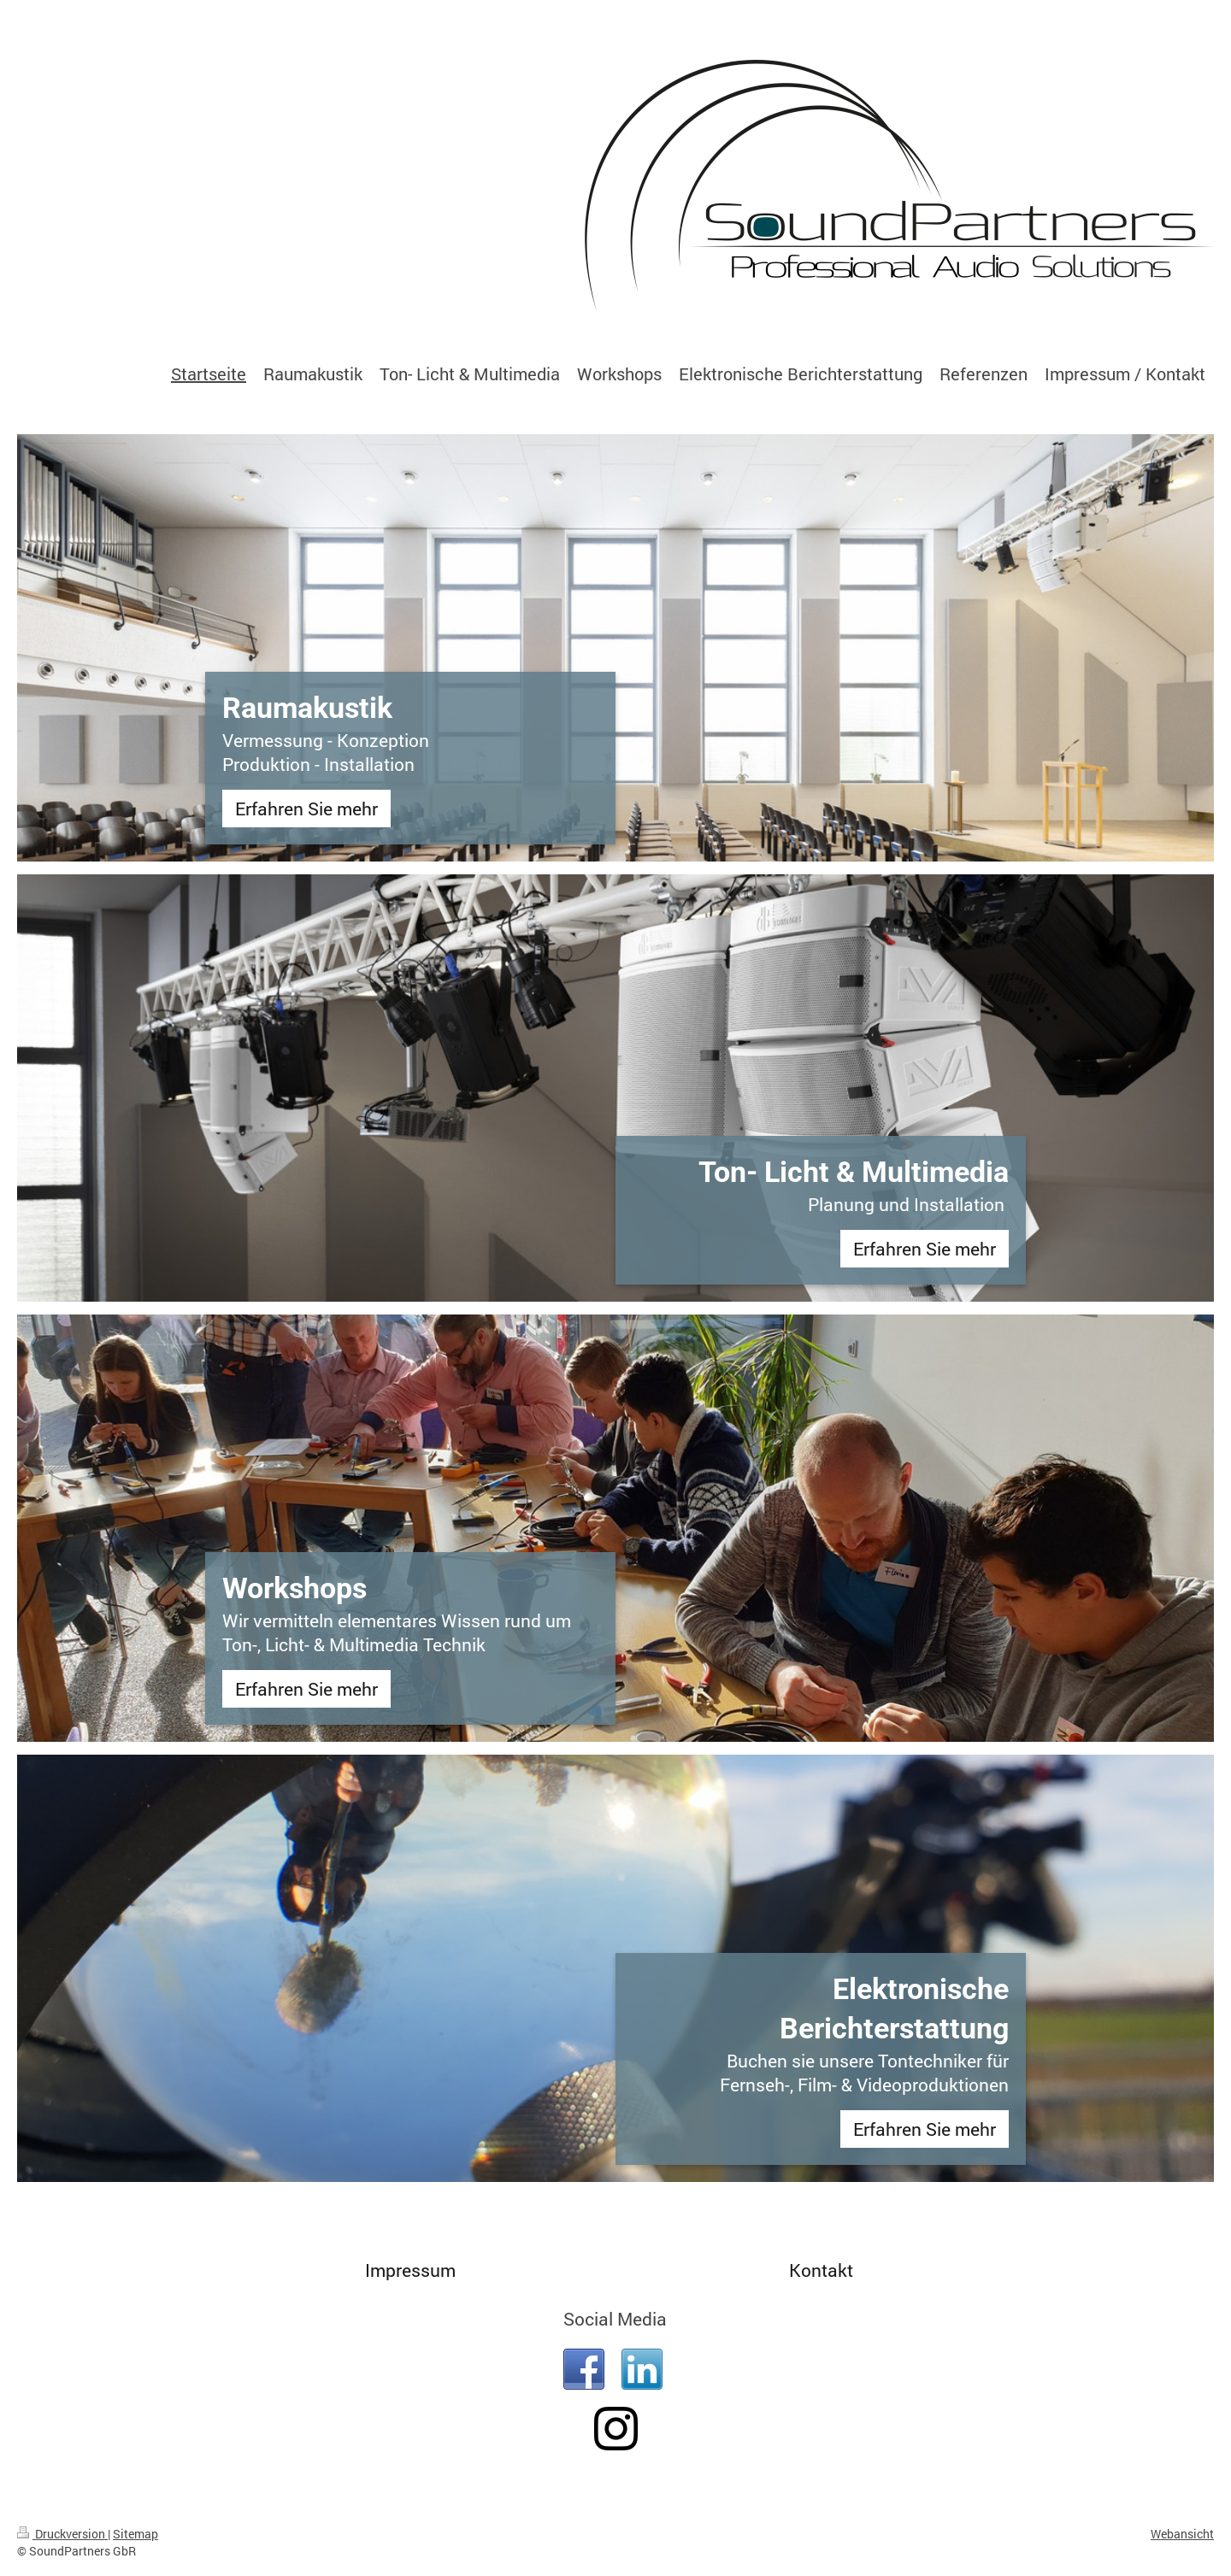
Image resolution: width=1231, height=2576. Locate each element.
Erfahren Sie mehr (306, 808)
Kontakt (821, 2270)
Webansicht (1182, 2534)
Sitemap (135, 2534)
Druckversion (62, 2534)
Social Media (615, 2319)
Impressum (410, 2270)
